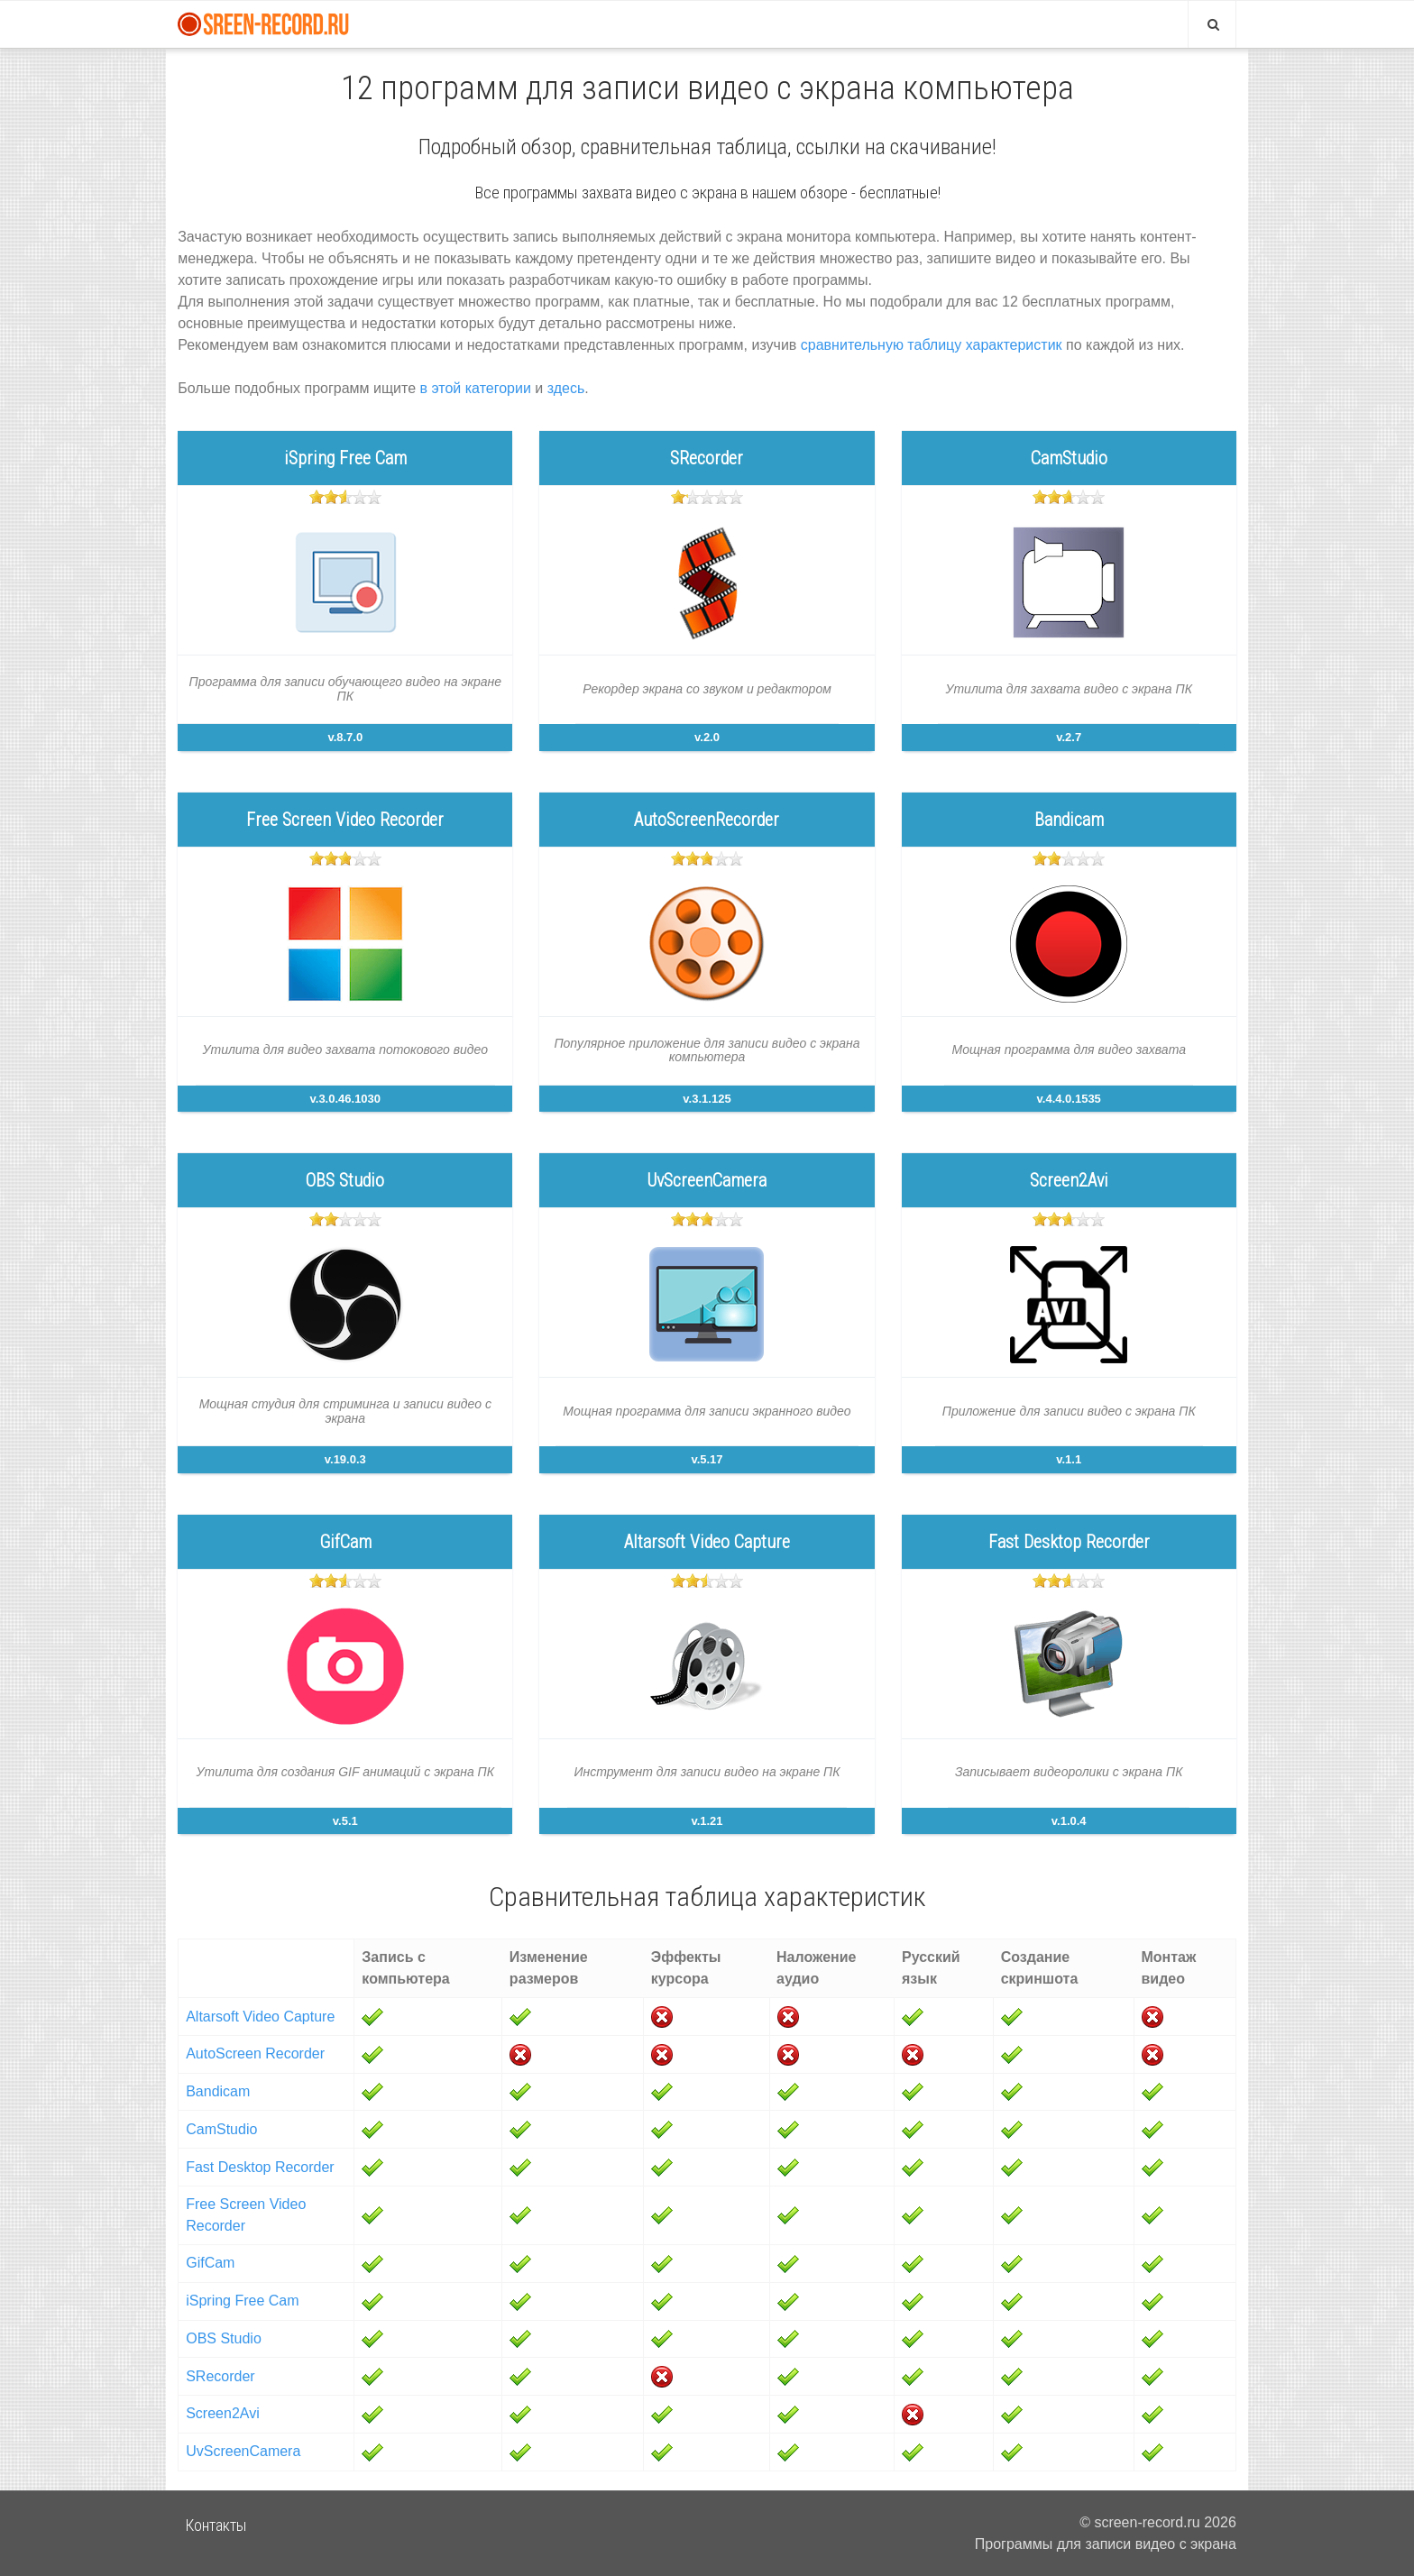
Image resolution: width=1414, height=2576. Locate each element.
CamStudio (221, 2129)
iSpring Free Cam (242, 2300)
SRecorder (220, 2376)
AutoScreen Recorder (255, 2053)
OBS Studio (224, 2338)
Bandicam (218, 2091)
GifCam (210, 2262)
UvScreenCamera (243, 2451)
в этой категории (475, 388)
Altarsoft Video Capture (260, 2016)
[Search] (1212, 24)
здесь (566, 388)
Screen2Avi (223, 2413)
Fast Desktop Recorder (260, 2167)
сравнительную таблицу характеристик (931, 345)
